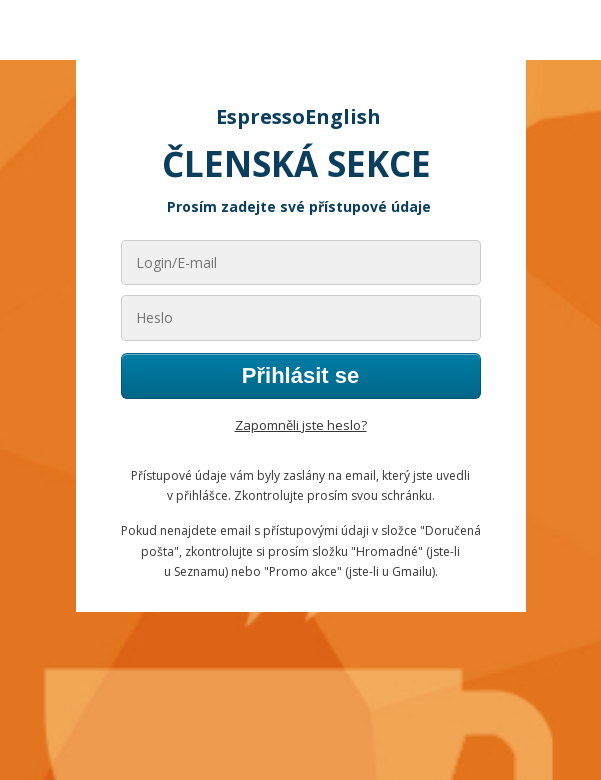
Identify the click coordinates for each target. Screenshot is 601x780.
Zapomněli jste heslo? (301, 425)
